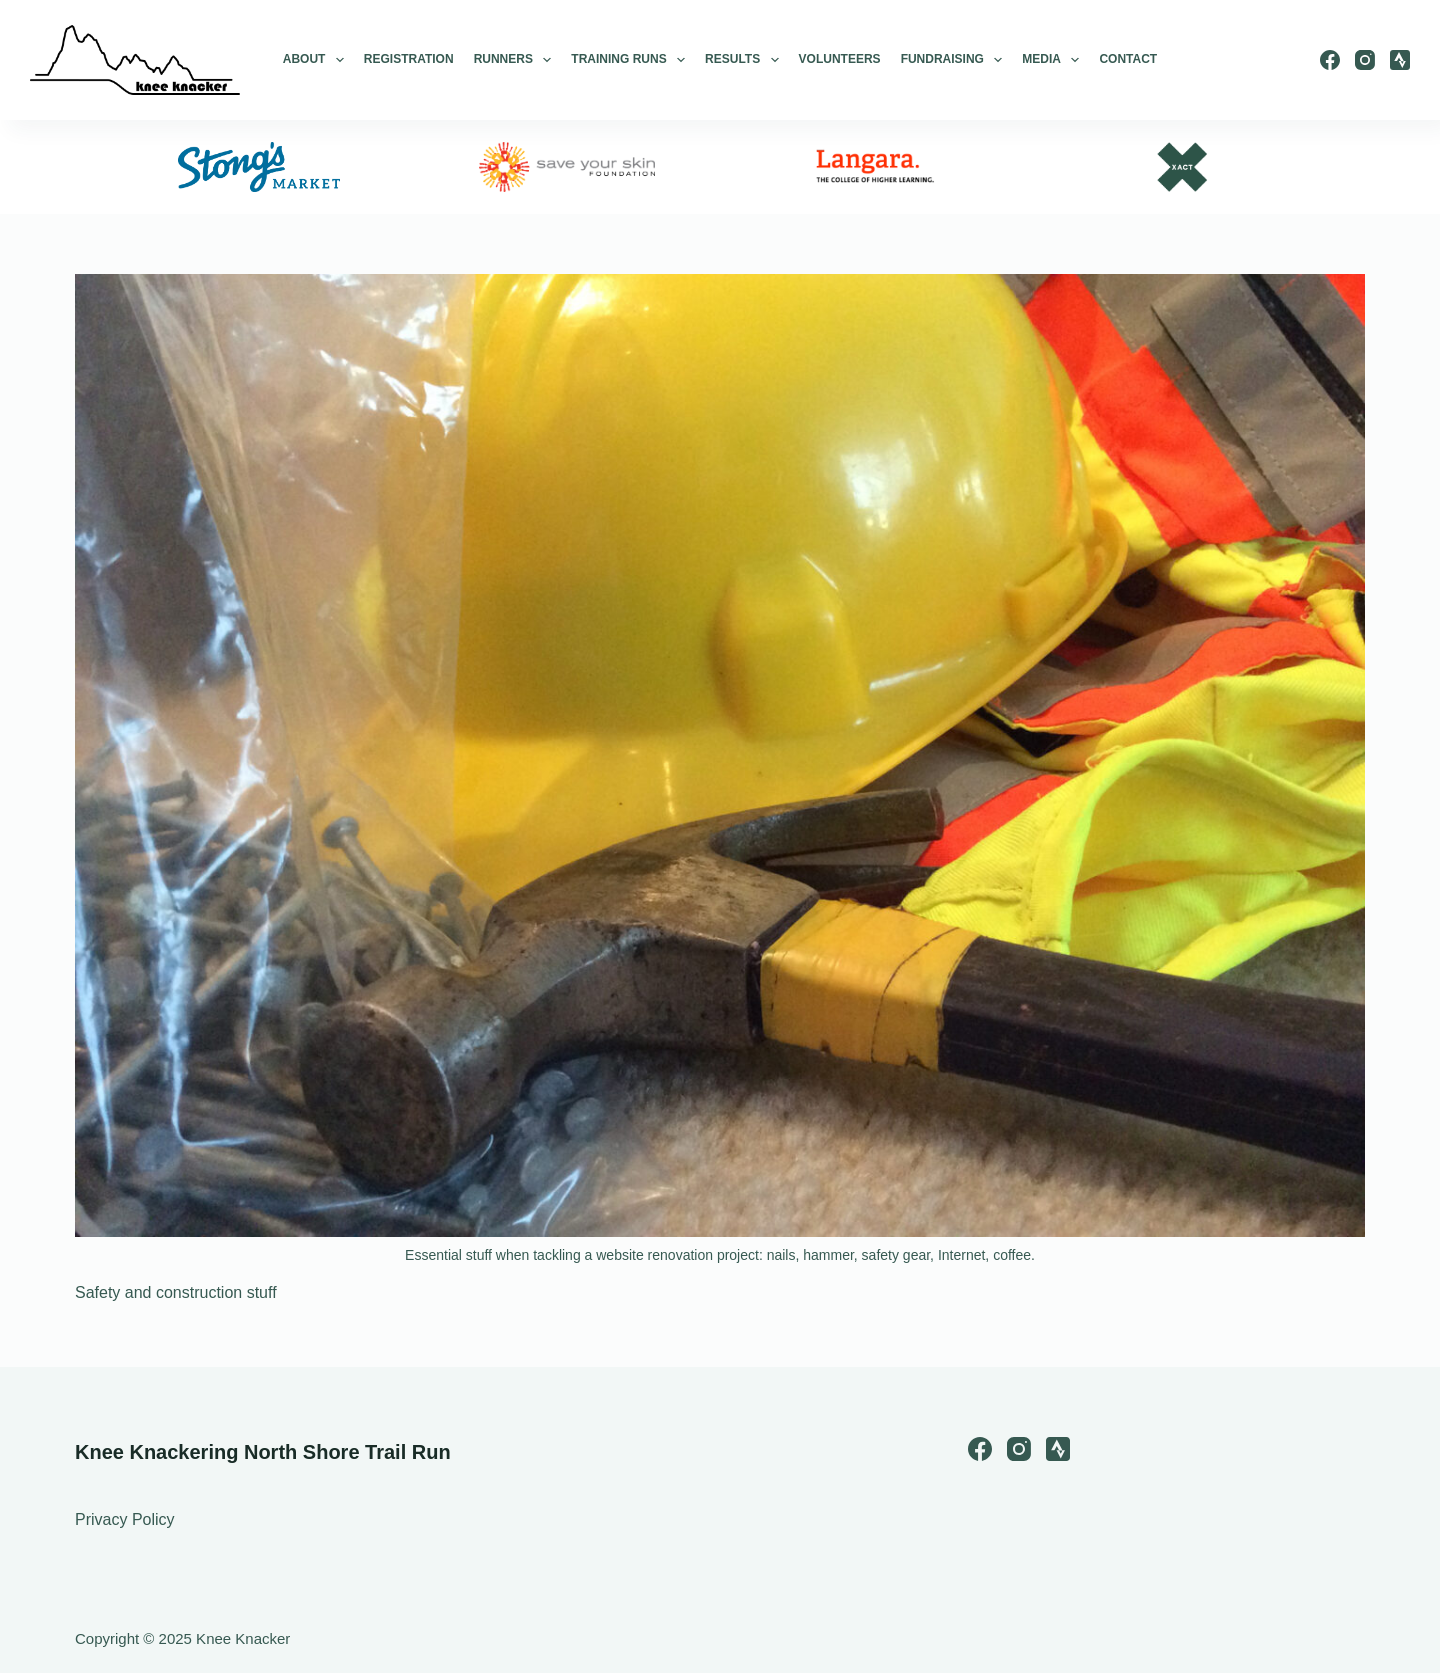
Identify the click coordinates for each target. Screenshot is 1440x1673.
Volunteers (840, 59)
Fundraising (952, 60)
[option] (259, 167)
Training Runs (628, 60)
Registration (409, 59)
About (313, 60)
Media (1050, 60)
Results (742, 60)
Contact (1128, 59)
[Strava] (1400, 60)
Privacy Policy (125, 1519)
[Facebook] (1330, 60)
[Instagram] (1365, 60)
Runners (513, 60)
